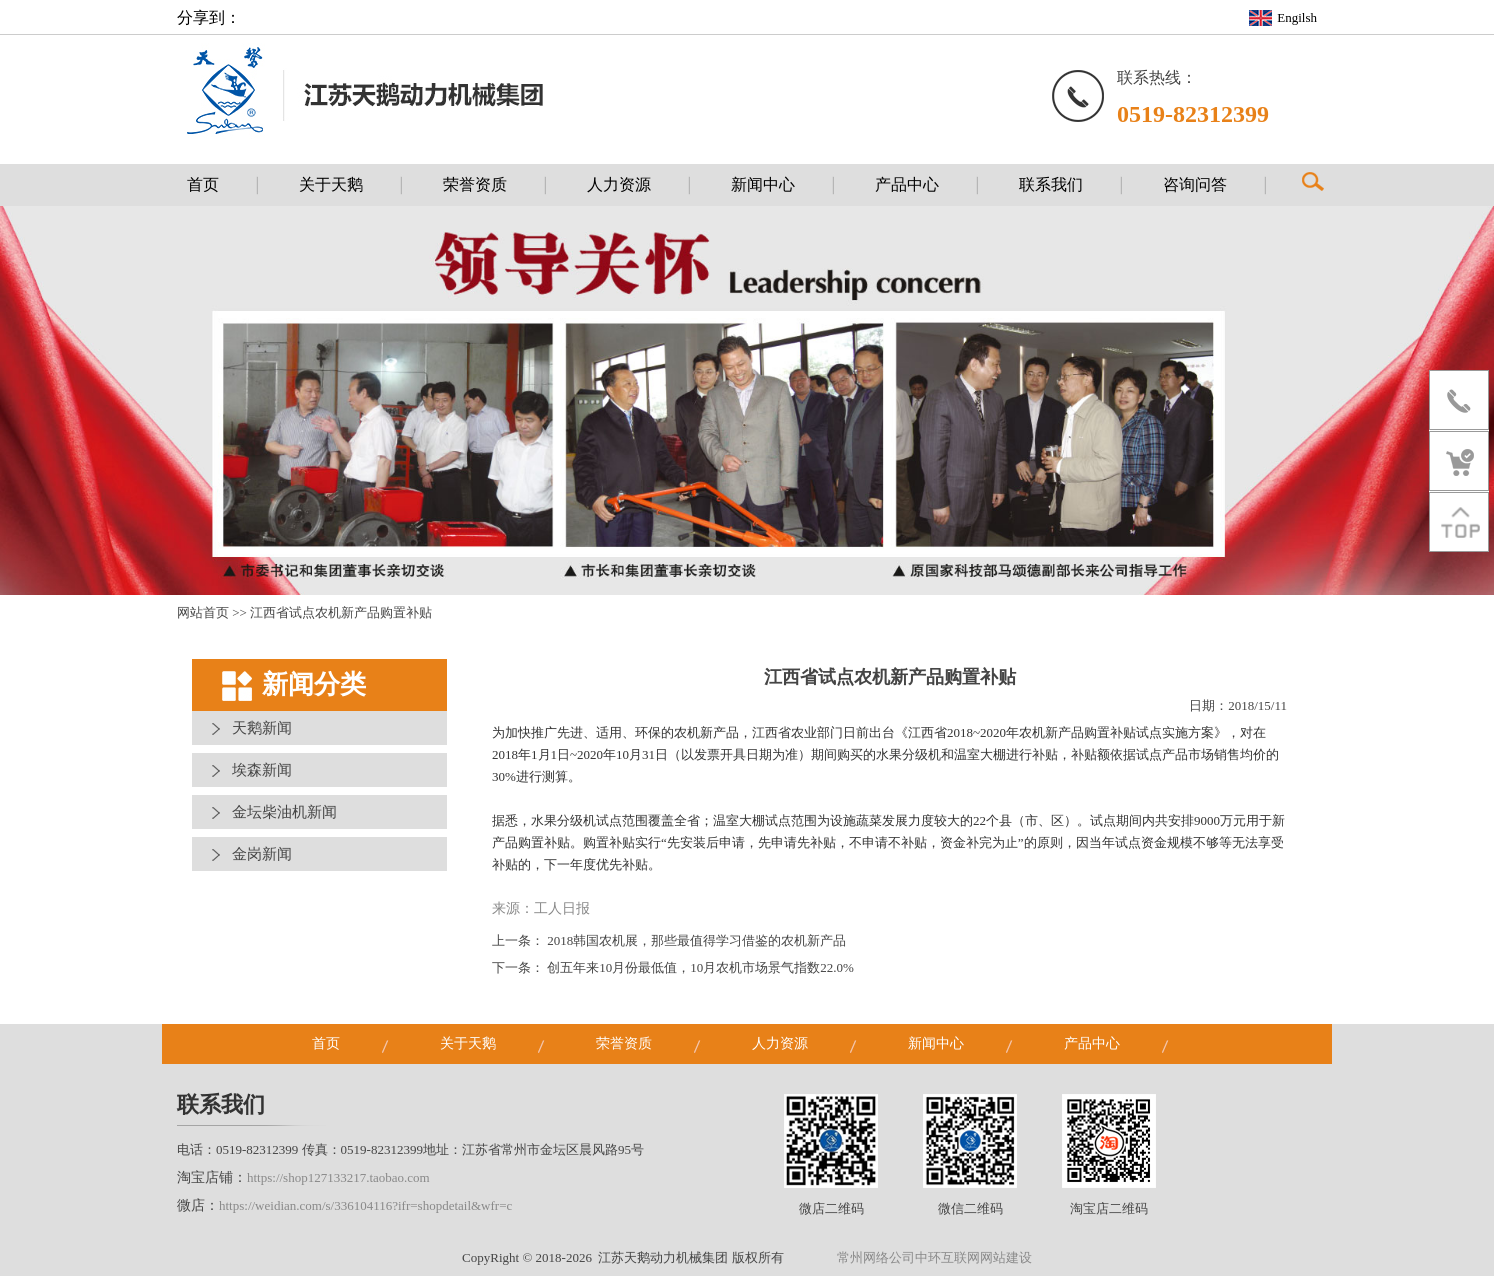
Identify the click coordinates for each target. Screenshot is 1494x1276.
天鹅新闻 (262, 728)
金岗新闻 (262, 854)
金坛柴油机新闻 (284, 812)
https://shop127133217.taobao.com (338, 1177)
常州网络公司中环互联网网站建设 (934, 1257)
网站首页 (203, 612)
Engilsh (1297, 17)
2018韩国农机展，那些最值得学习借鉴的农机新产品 (696, 940)
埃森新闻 (262, 770)
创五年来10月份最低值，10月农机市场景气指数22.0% (700, 967)
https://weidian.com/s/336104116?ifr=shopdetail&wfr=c (365, 1205)
